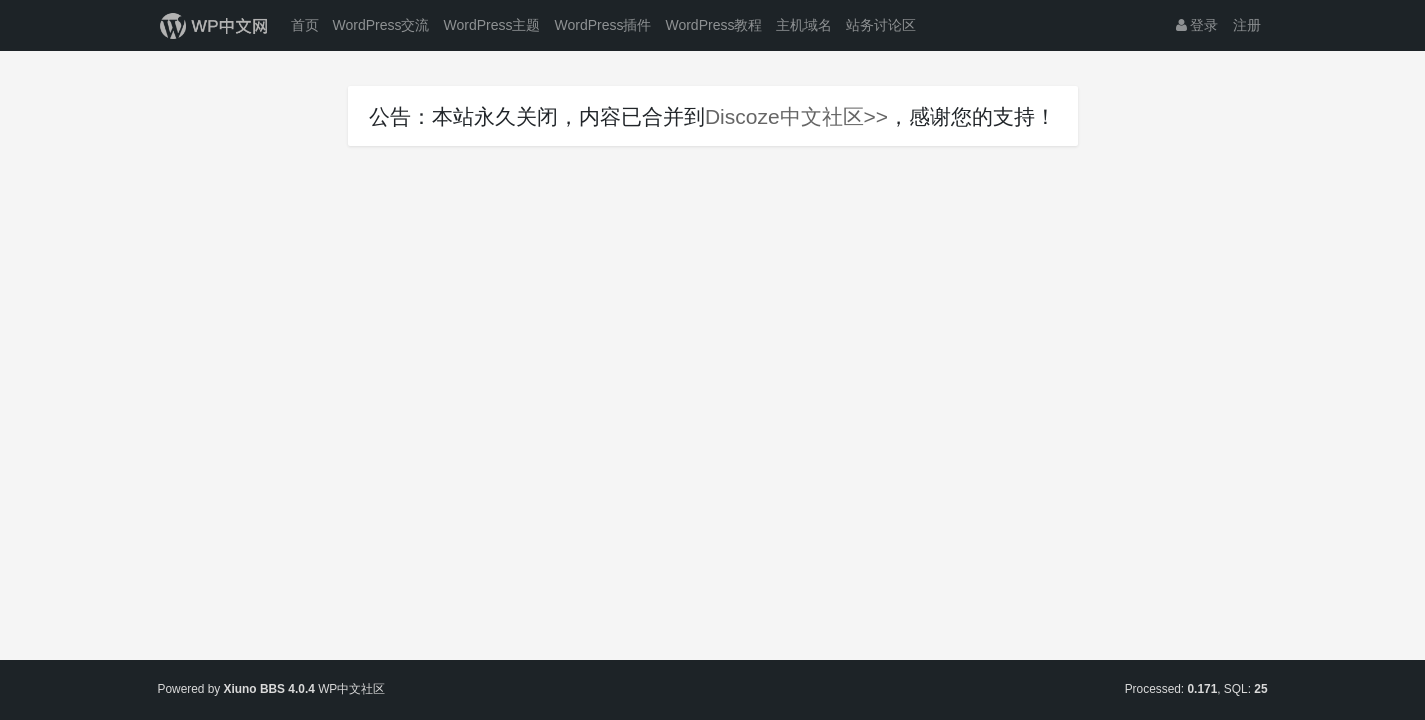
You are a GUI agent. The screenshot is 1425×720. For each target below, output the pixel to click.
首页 (305, 25)
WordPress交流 (381, 25)
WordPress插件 (602, 25)
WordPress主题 (491, 25)
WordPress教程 (713, 25)
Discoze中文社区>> (796, 116)
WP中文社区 (351, 689)
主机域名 (804, 25)
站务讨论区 (881, 25)
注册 (1247, 25)
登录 (1197, 25)
